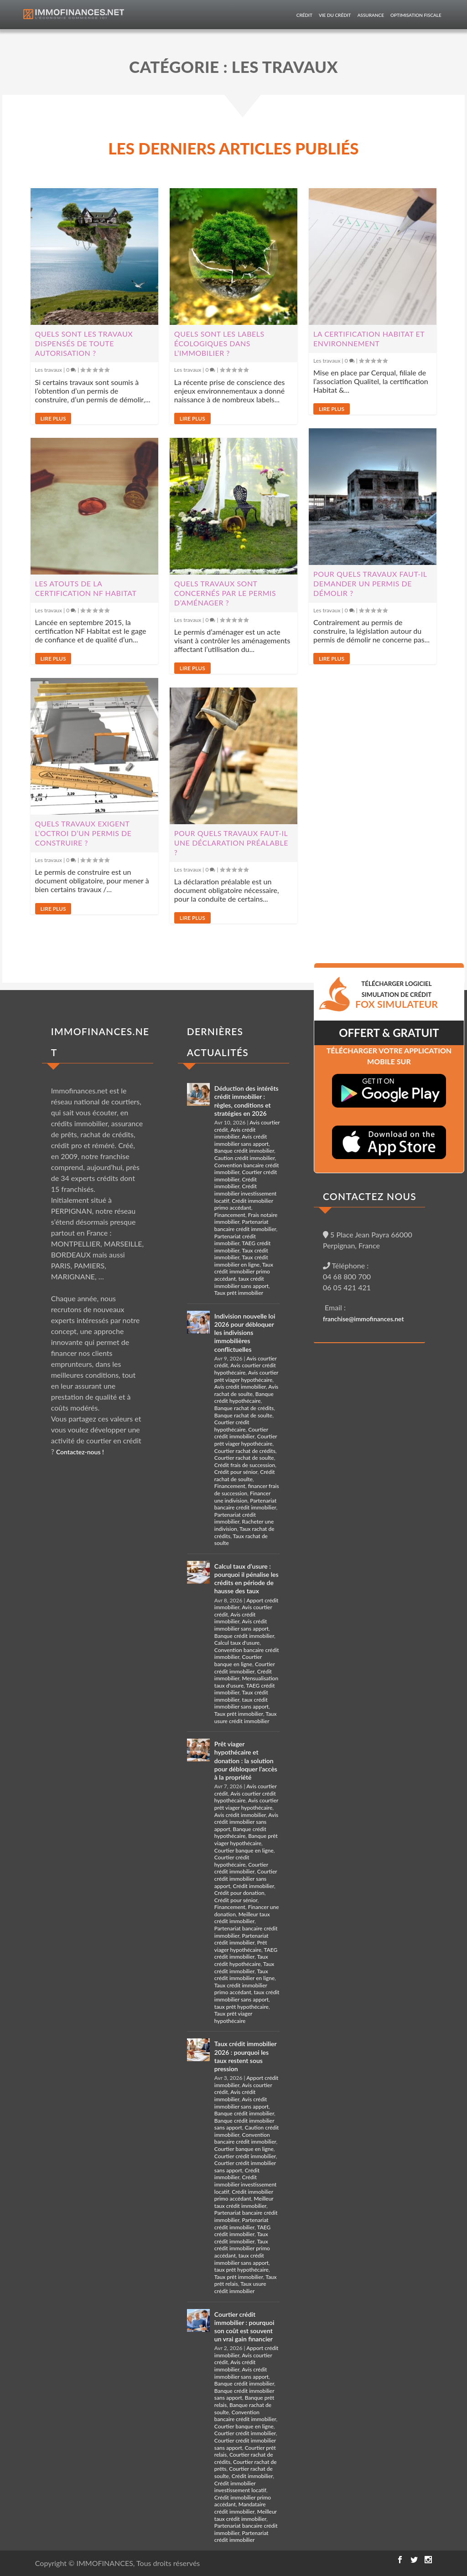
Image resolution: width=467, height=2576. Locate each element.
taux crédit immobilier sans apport (241, 1282)
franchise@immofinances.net (363, 1319)
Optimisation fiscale (415, 15)
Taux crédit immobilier (244, 1967)
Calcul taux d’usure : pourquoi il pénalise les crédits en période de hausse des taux (246, 1578)
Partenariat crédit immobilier (235, 1240)
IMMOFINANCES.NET (100, 1042)
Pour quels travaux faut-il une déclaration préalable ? (231, 843)
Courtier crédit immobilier (241, 1433)
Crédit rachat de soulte (244, 1475)
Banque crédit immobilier (244, 1150)
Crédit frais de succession (244, 1465)
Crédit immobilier (235, 1183)
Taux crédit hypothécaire (241, 1960)
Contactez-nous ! (80, 1452)
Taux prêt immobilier (238, 1292)
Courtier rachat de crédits (244, 1450)
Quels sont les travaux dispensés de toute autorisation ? (84, 343)
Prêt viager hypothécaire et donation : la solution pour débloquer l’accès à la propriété (245, 1760)
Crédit (304, 15)
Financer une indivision (242, 1497)
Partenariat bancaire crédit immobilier (245, 1225)
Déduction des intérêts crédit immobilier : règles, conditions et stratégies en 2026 (246, 1100)
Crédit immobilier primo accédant (243, 1204)
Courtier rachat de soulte (244, 1457)
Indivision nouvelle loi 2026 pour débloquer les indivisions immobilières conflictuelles (244, 1332)
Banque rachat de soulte (243, 1415)
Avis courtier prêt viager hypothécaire (246, 1376)
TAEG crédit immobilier (246, 1953)
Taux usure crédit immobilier (245, 1717)
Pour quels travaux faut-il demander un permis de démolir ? (370, 583)
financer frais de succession (246, 1490)
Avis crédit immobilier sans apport (241, 1140)
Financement (229, 1214)
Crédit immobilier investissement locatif (245, 1193)
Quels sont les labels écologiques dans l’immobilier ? (219, 343)
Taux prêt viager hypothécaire (233, 2017)
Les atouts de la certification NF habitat (86, 588)
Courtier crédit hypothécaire (231, 1426)
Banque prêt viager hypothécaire (246, 1839)
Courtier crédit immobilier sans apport (245, 1878)
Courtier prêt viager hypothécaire (245, 1440)
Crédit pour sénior (236, 1471)
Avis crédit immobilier (235, 1133)
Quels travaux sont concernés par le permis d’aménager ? (225, 593)
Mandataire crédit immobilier (240, 2508)
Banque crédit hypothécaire (244, 1398)
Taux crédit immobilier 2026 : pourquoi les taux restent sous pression (245, 2056)
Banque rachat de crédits (244, 1408)
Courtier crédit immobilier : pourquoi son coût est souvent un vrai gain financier (244, 2326)
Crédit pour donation (239, 1892)
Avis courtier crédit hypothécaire (245, 1369)
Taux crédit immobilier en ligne (241, 1261)
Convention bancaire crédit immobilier (245, 2138)
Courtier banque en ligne (238, 1660)
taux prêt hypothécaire (241, 2006)
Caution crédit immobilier (244, 1158)
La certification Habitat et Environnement (369, 338)
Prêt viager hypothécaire (240, 1946)
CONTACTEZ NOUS (369, 1196)
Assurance (371, 15)
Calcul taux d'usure (236, 1642)
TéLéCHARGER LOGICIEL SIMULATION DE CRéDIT (396, 994)
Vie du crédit (335, 15)
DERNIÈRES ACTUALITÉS (218, 1042)
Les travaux (48, 369)
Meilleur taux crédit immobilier (242, 1918)
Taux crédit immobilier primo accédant (243, 1271)
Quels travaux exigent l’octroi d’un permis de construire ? (83, 833)
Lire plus (53, 418)
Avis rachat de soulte (246, 1390)
